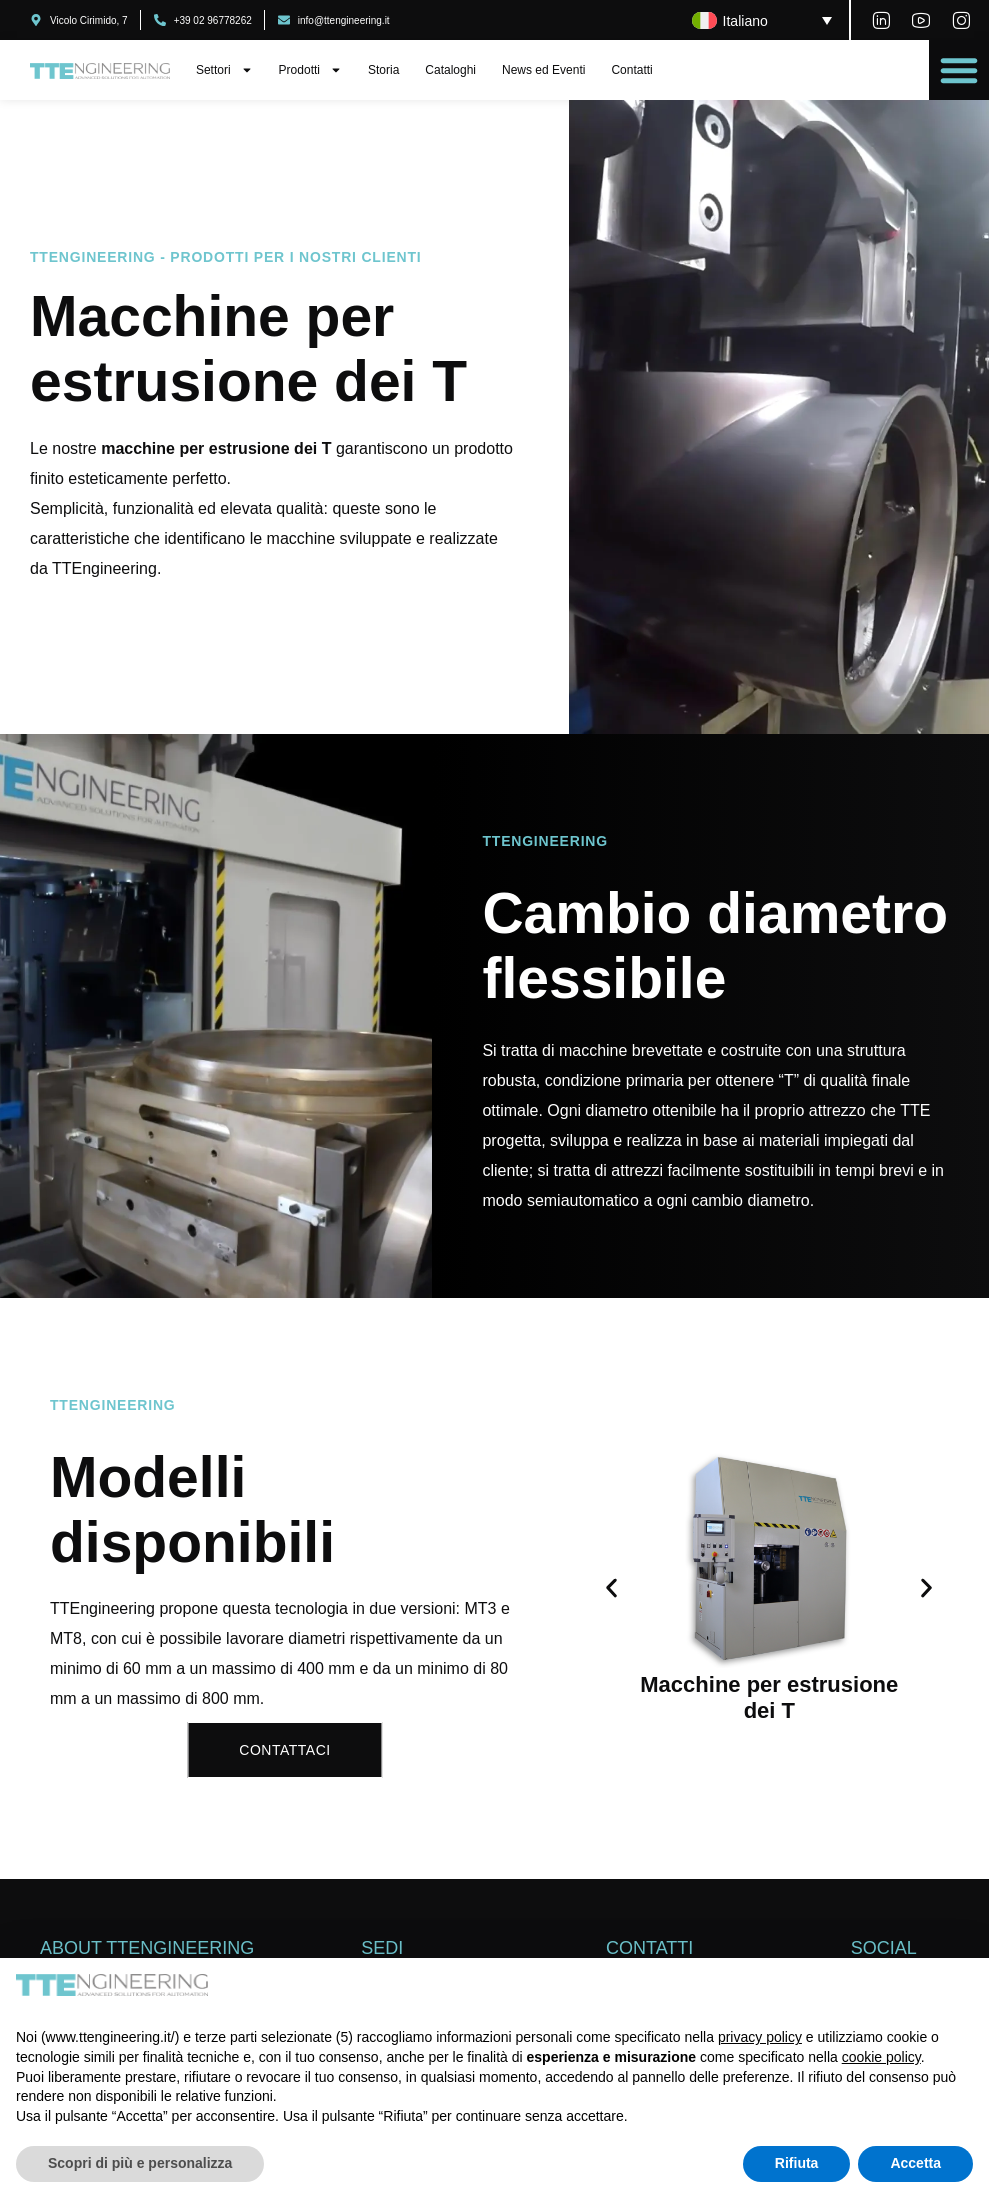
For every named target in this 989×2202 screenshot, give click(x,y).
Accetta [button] (915, 2163)
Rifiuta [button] (797, 2163)
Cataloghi (450, 70)
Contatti (631, 70)
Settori (224, 70)
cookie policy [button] (881, 2057)
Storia (383, 70)
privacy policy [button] (760, 2037)
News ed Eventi (543, 70)
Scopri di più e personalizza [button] (140, 2163)
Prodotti (310, 70)
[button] (959, 70)
